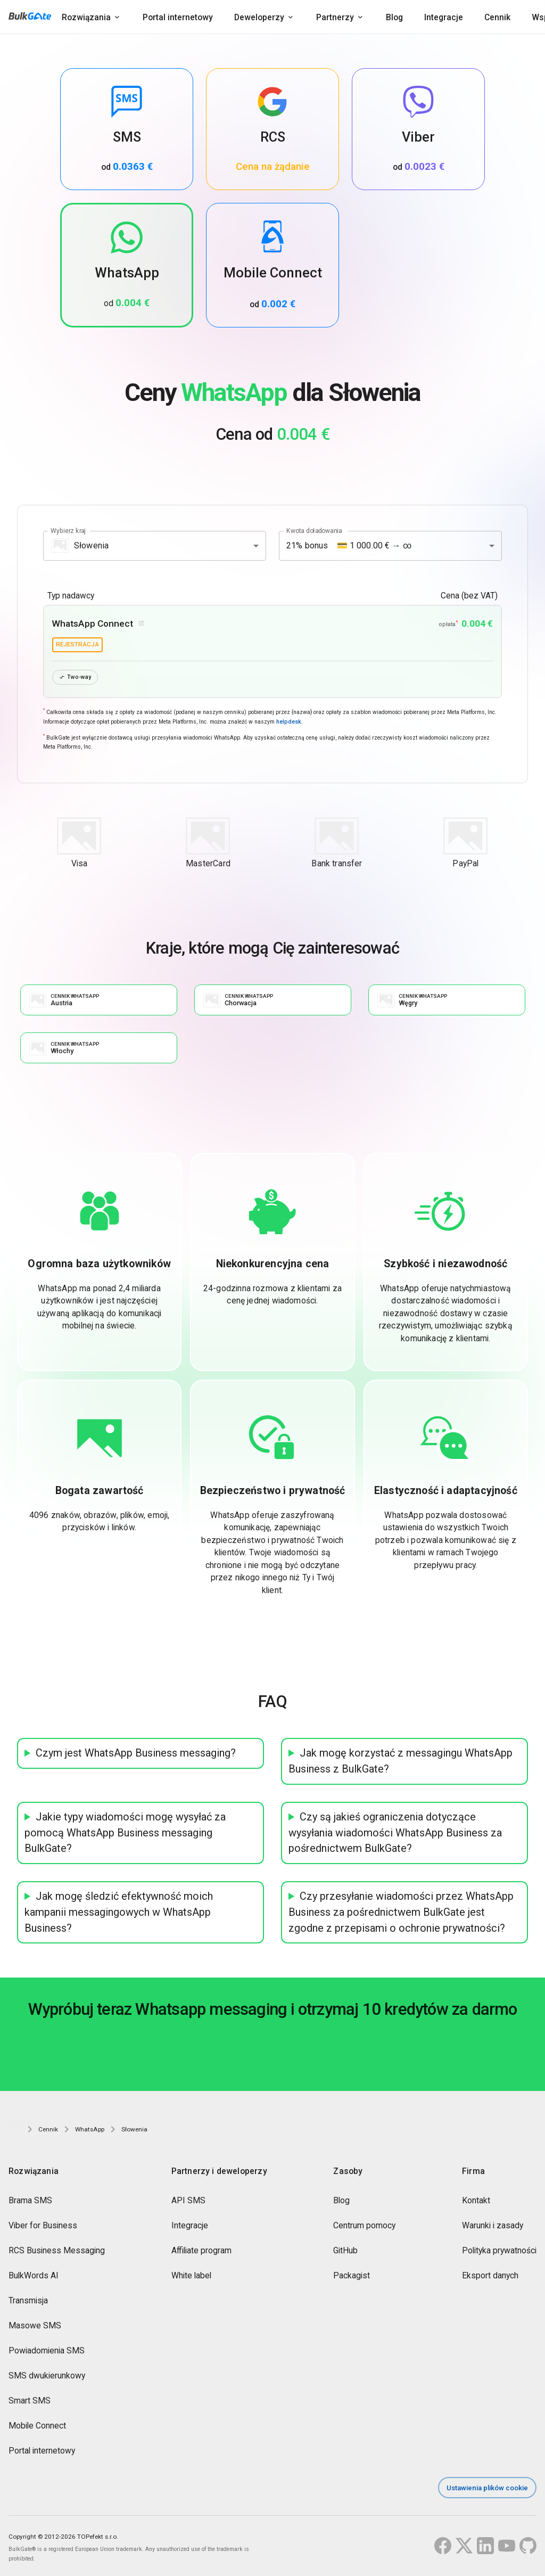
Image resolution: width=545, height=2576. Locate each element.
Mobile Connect (37, 2427)
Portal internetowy (178, 17)
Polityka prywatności (499, 2251)
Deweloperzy (259, 17)
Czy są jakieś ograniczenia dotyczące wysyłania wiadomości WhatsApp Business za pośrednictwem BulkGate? (395, 1833)
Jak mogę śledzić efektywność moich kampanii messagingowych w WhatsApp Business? (118, 1912)
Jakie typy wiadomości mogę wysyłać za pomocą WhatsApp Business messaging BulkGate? (125, 1833)
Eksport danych (490, 2276)
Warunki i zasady (492, 2226)
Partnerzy (335, 17)
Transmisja (28, 2301)
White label (191, 2276)
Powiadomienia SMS (47, 2352)
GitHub (345, 2251)
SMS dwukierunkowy (47, 2377)
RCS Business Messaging (57, 2251)
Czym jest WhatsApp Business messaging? (136, 1754)
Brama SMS (30, 2201)
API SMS (188, 2201)
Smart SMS (30, 2402)
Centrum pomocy (364, 2226)
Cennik (497, 17)
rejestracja (77, 644)
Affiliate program (201, 2251)
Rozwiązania (86, 17)
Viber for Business (43, 2226)
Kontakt (476, 2201)
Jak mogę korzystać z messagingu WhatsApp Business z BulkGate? (400, 1762)
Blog (394, 17)
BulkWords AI (34, 2276)
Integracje (443, 17)
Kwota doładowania (314, 530)
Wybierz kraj (68, 530)
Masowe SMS (35, 2326)
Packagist (351, 2276)
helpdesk (288, 722)
